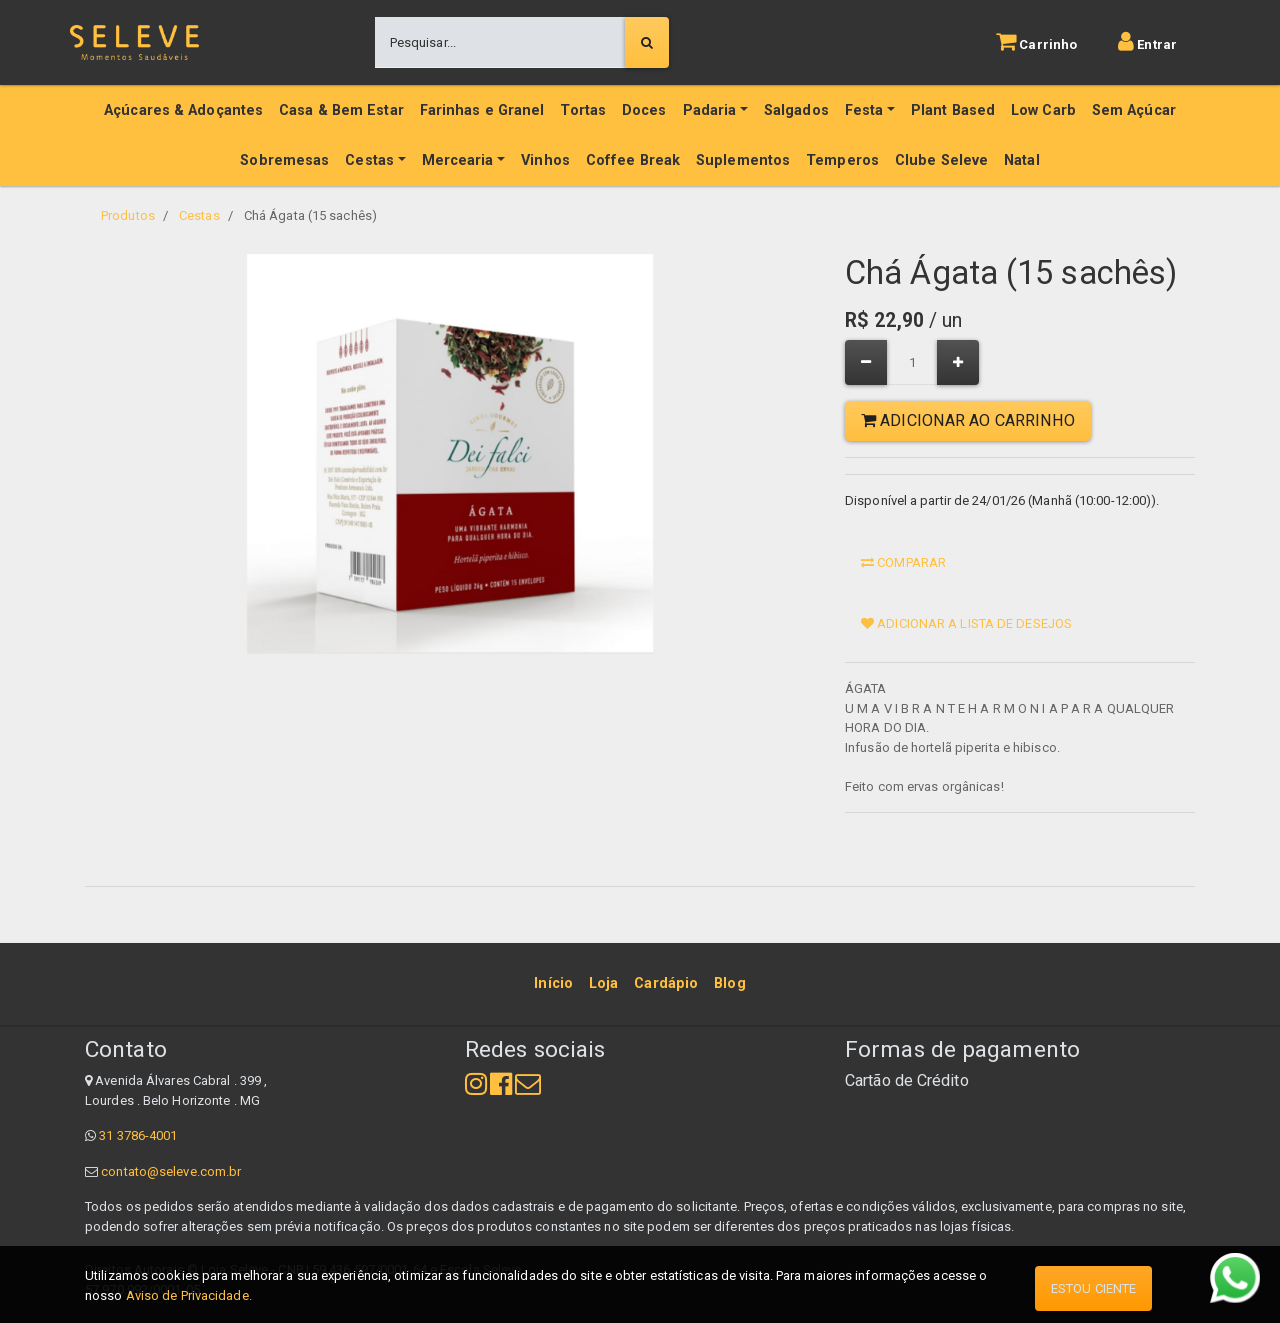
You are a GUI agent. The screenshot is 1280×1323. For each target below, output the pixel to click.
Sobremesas (284, 160)
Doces (644, 110)
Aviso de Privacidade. (189, 1295)
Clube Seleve (941, 160)
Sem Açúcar (1134, 110)
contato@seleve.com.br (171, 1171)
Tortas (583, 110)
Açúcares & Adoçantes (183, 110)
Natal (1022, 160)
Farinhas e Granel (482, 110)
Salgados (796, 110)
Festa (864, 110)
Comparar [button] (903, 562)
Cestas (369, 160)
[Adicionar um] (958, 362)
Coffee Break (633, 160)
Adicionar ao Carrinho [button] (968, 420)
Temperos (842, 160)
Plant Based (953, 110)
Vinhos (545, 160)
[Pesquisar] (647, 43)
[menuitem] (553, 984)
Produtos (128, 215)
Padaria (710, 110)
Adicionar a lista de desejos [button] (966, 623)
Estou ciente (1093, 1288)
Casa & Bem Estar (341, 110)
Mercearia (458, 160)
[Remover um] (866, 362)
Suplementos (743, 160)
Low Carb (1043, 110)
